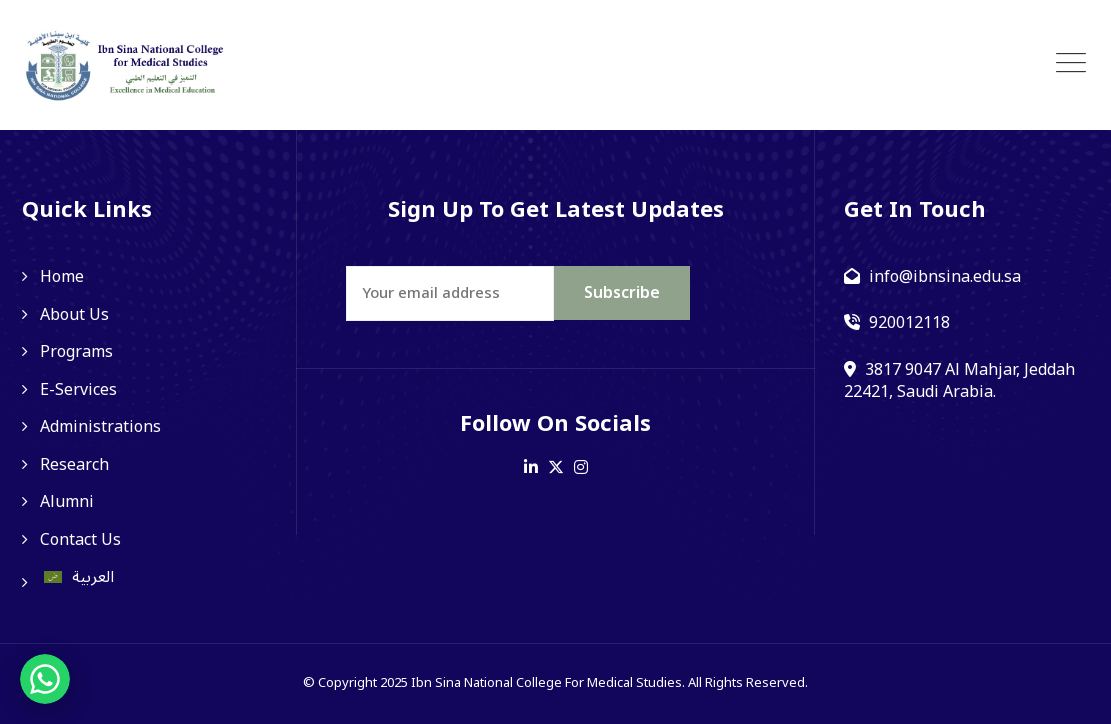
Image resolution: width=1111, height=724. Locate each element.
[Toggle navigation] (1071, 63)
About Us (74, 315)
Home (62, 277)
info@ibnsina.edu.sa (945, 277)
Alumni (67, 502)
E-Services (78, 390)
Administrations (100, 427)
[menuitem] (144, 577)
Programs (76, 352)
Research (74, 465)
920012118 (909, 323)
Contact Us (80, 540)
